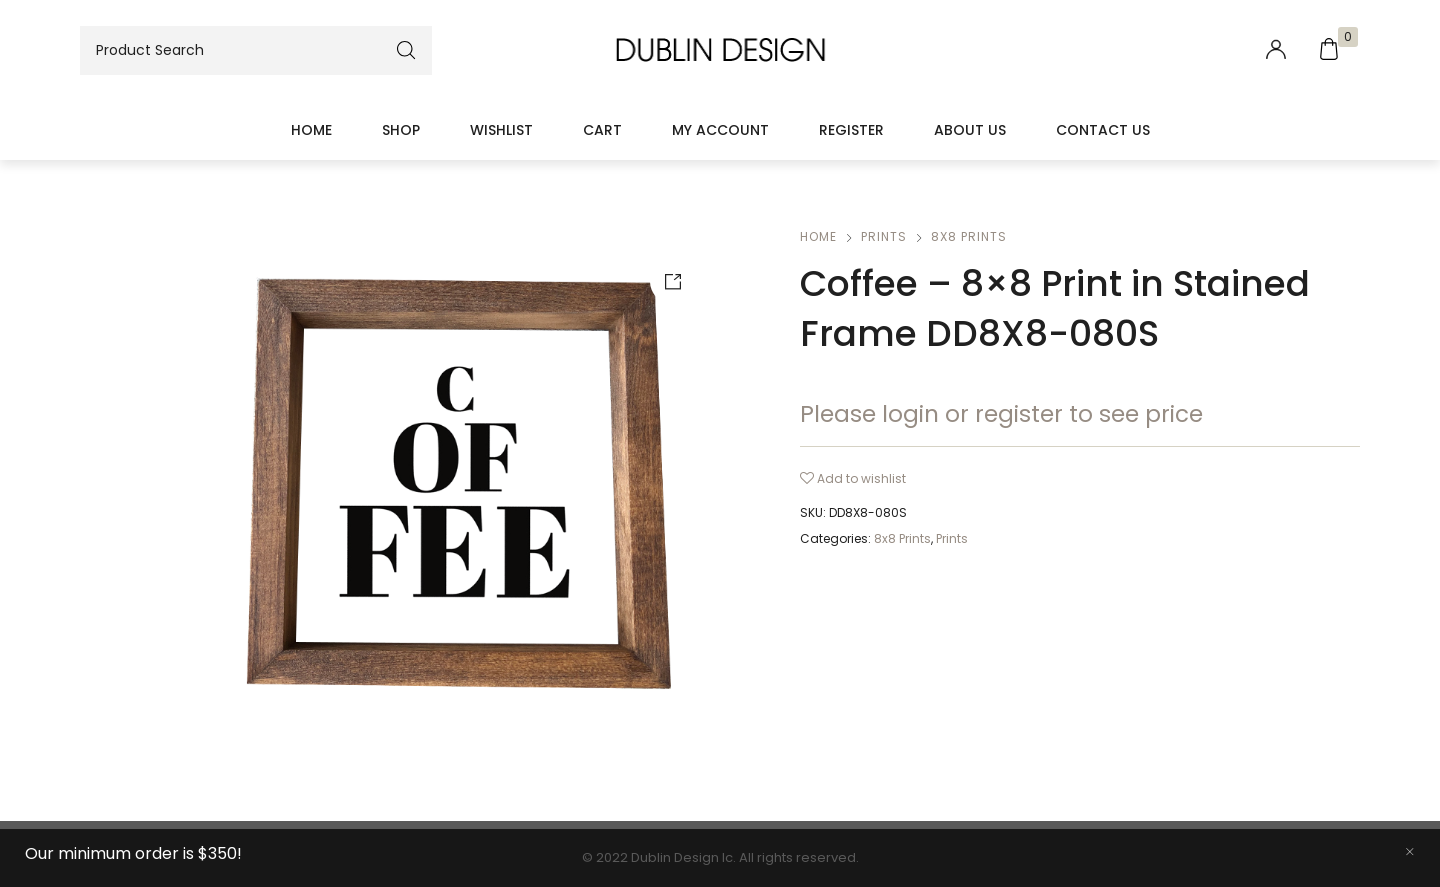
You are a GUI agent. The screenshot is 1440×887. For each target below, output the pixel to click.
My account (720, 130)
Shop (401, 130)
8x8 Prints (969, 236)
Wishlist (501, 130)
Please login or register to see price (1001, 414)
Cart (602, 130)
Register (851, 130)
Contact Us (1103, 130)
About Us (970, 130)
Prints (884, 236)
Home (311, 130)
